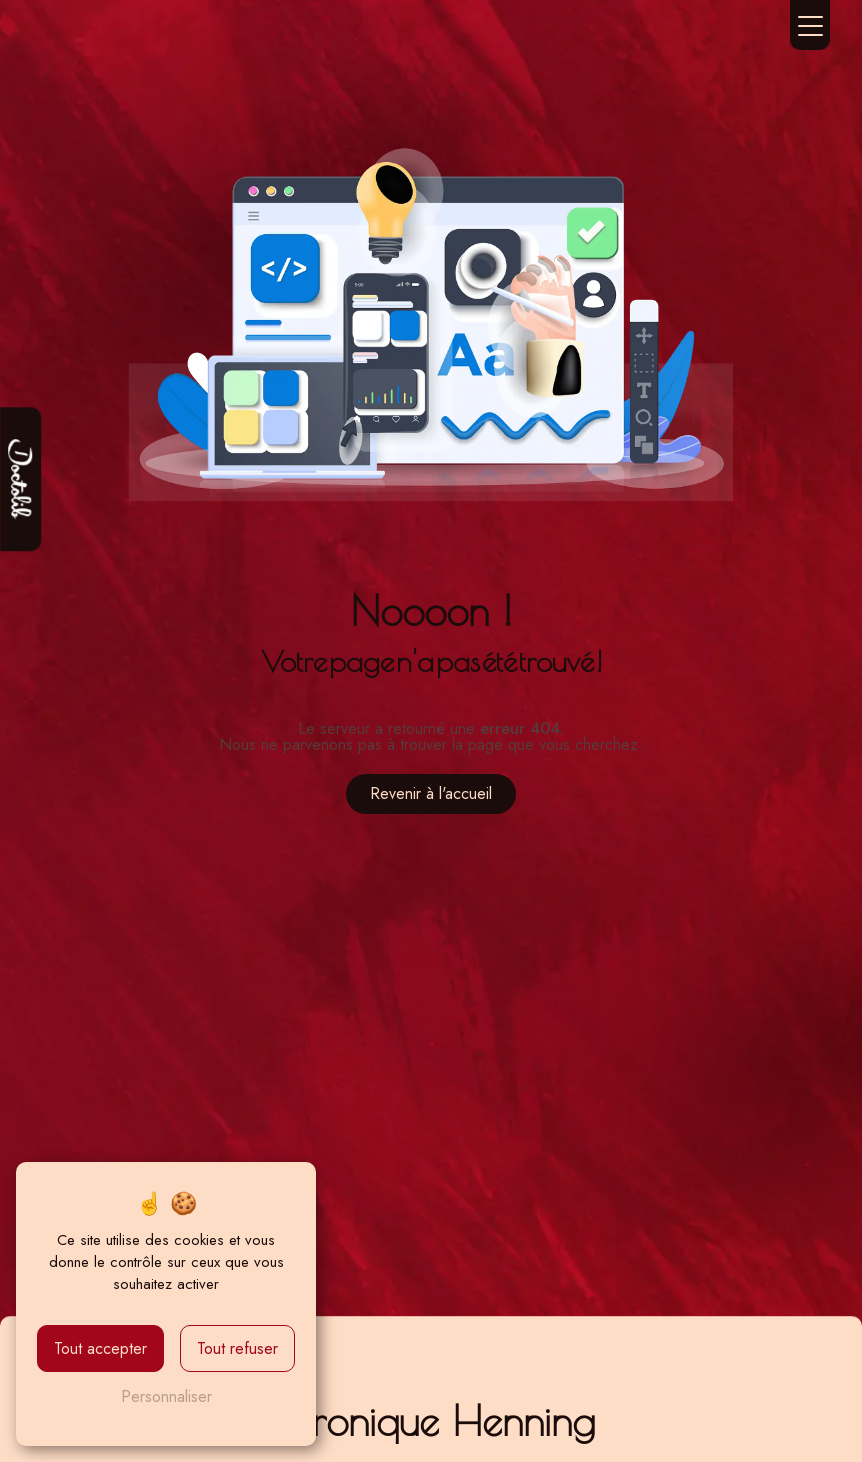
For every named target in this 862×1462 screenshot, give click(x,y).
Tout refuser (237, 1348)
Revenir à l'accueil (431, 793)
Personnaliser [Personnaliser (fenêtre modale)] (166, 1396)
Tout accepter (100, 1348)
